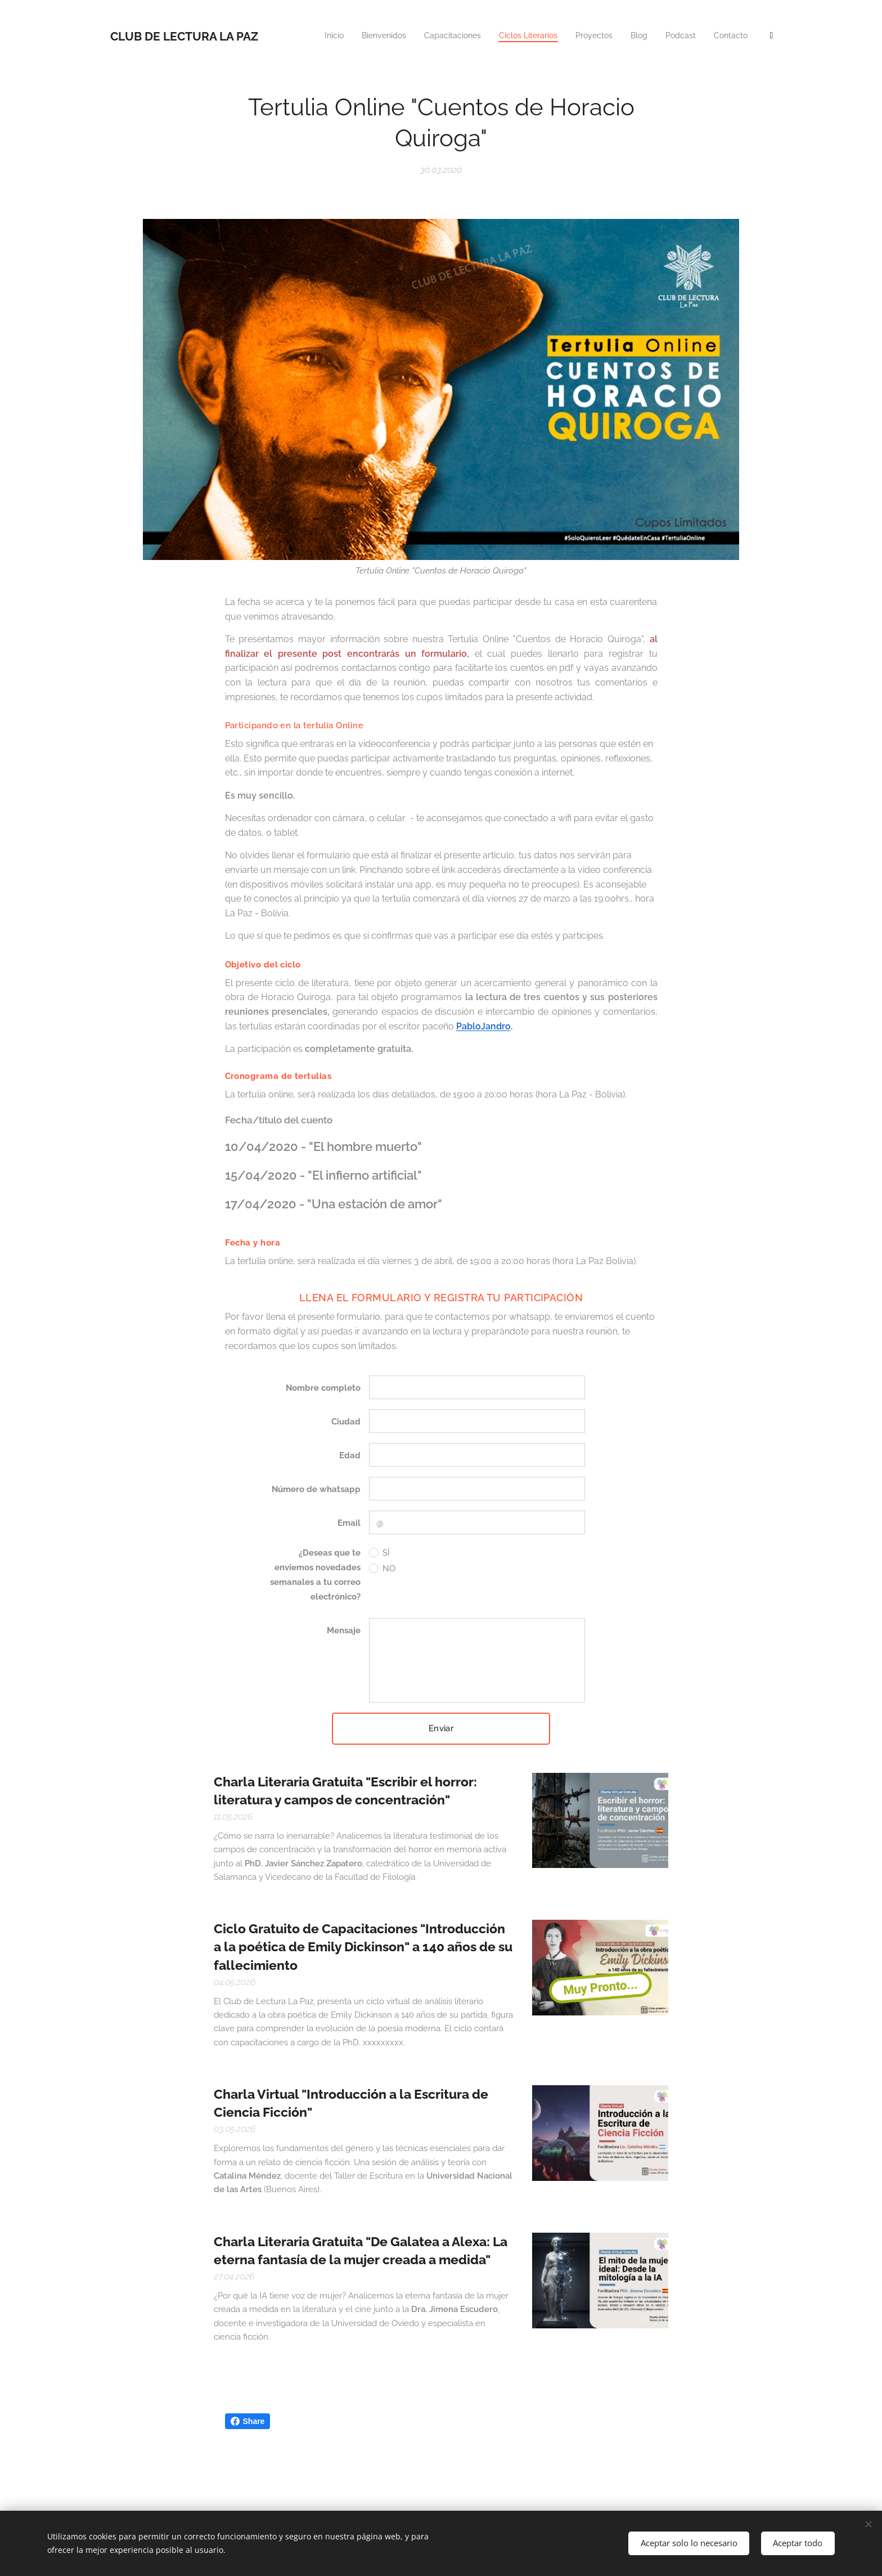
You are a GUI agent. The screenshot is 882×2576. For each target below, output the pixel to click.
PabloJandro (483, 1025)
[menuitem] (530, 37)
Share (248, 2421)
